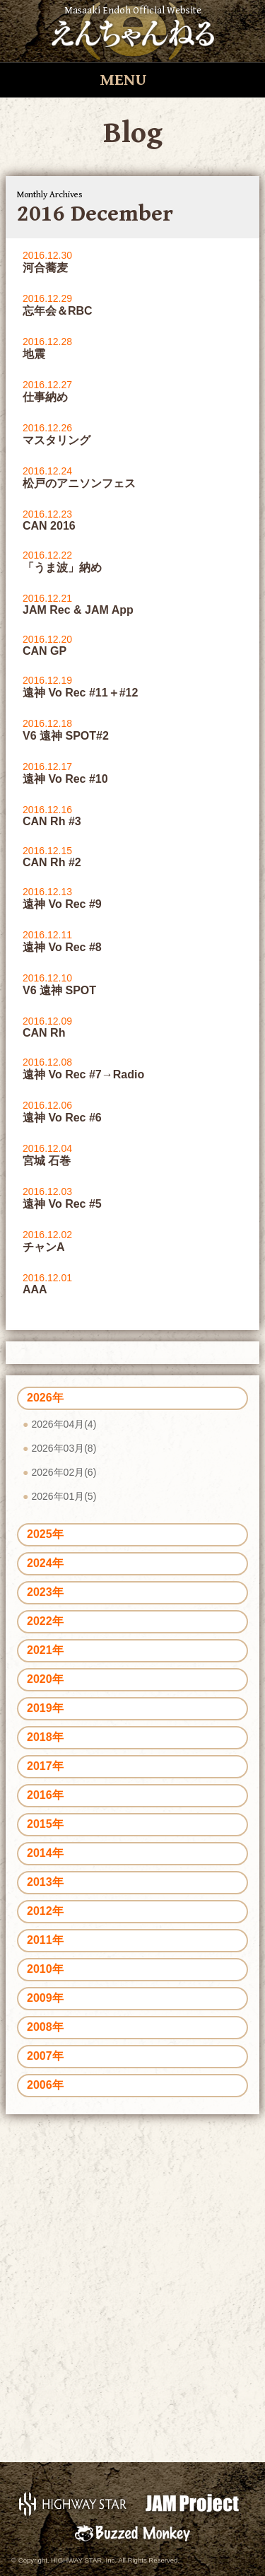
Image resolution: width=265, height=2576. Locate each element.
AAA (35, 1289)
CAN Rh (44, 1033)
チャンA (44, 1247)
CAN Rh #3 (52, 821)
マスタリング (56, 440)
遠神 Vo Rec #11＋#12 (80, 693)
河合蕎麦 (45, 268)
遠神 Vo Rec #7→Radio (83, 1074)
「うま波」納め (62, 567)
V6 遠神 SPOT (59, 990)
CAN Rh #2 (52, 862)
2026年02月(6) (63, 1472)
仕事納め (45, 397)
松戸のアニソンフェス (79, 483)
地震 (34, 354)
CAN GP (44, 651)
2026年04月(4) (63, 1424)
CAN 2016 (49, 526)
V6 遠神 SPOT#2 (66, 736)
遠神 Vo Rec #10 (65, 779)
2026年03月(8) (63, 1448)
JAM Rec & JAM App (78, 610)
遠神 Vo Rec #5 (62, 1204)
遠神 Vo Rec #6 (62, 1118)
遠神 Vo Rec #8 (62, 947)
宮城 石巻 (47, 1161)
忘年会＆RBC (58, 311)
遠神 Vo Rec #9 (62, 904)
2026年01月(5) (63, 1496)
